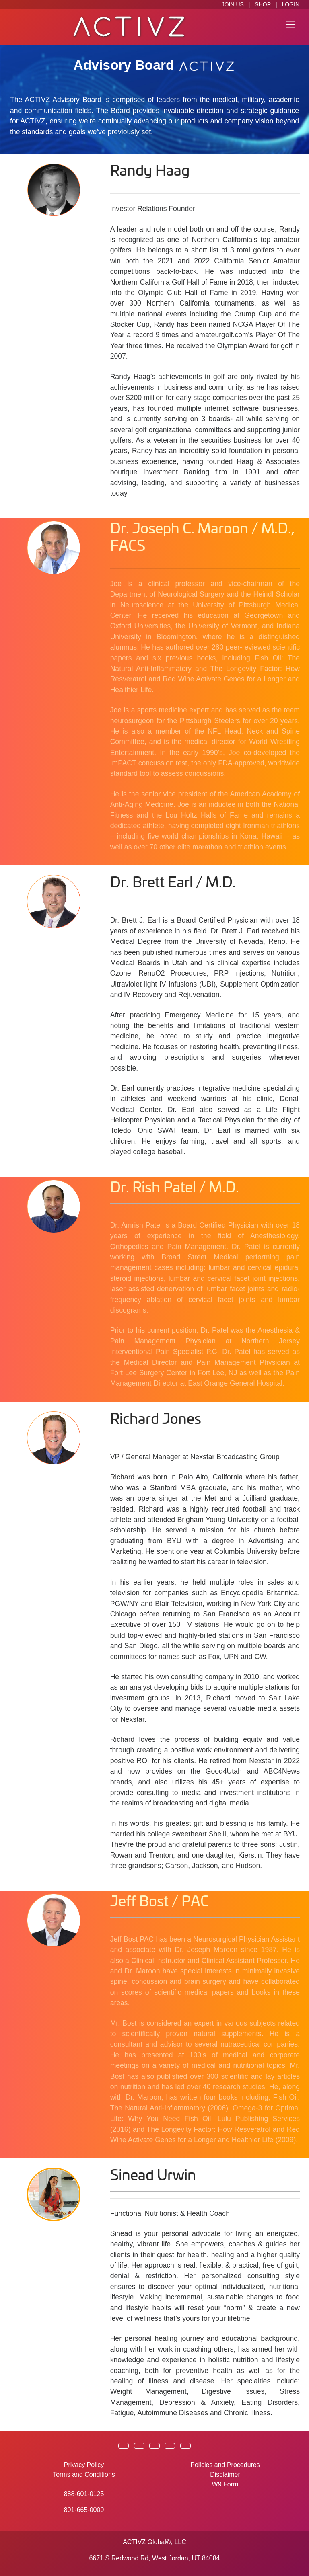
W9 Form (225, 2484)
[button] (123, 2446)
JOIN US (233, 4)
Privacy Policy (84, 2464)
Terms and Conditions (84, 2474)
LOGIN (290, 4)
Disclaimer (225, 2474)
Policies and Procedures (225, 2464)
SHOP (263, 4)
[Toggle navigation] (290, 24)
